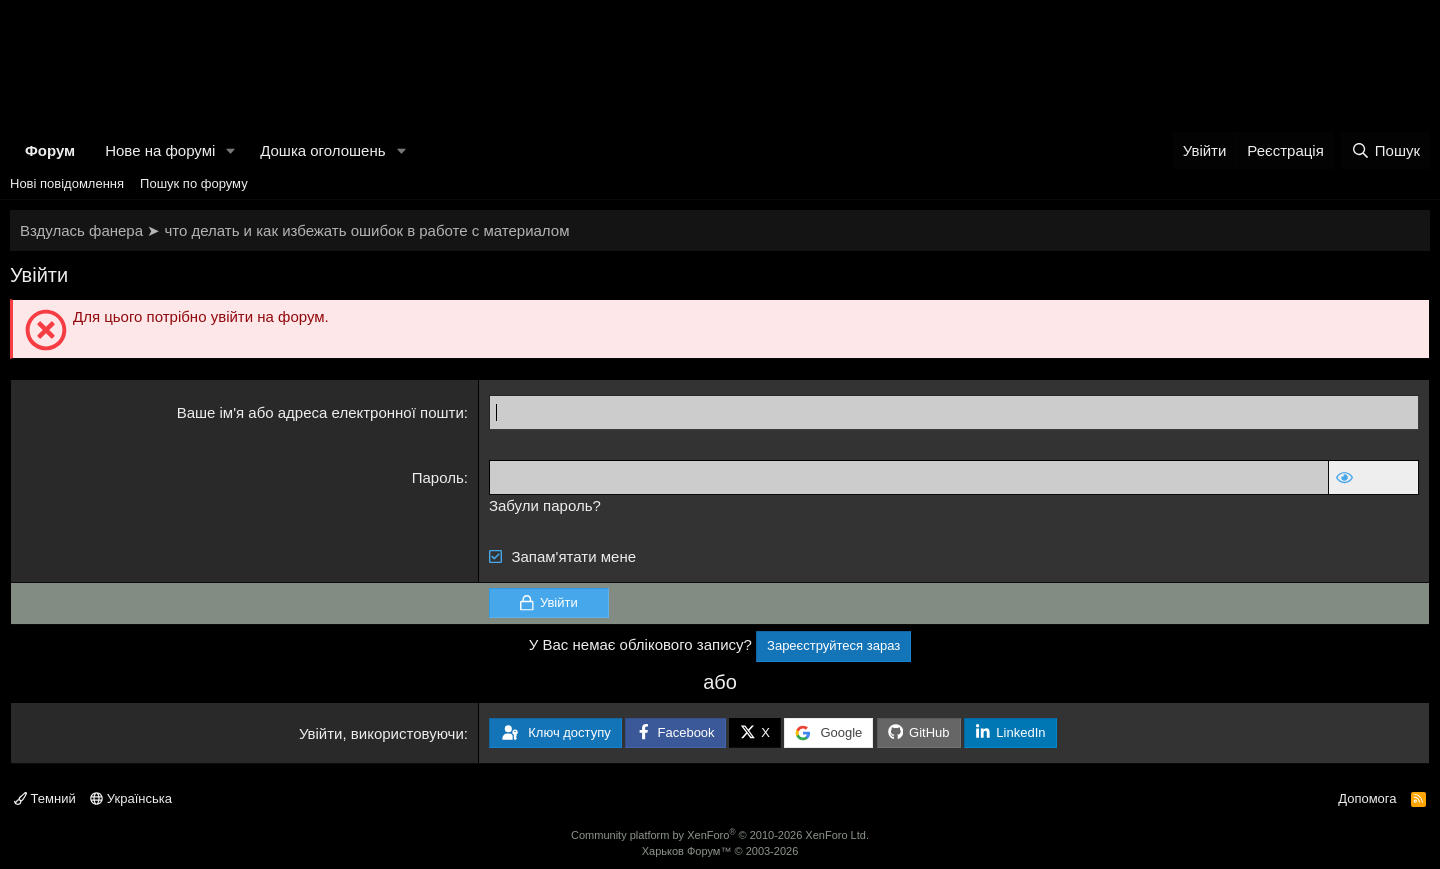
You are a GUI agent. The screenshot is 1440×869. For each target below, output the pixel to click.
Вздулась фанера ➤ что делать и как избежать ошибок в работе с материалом (294, 230)
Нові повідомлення (67, 183)
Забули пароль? (545, 505)
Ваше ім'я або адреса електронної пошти (320, 412)
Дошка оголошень (322, 150)
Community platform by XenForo (720, 835)
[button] (231, 150)
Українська (131, 798)
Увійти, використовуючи (381, 733)
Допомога (1367, 798)
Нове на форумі (160, 150)
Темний (45, 798)
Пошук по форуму (194, 183)
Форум (50, 150)
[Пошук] (1385, 150)
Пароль (438, 477)
